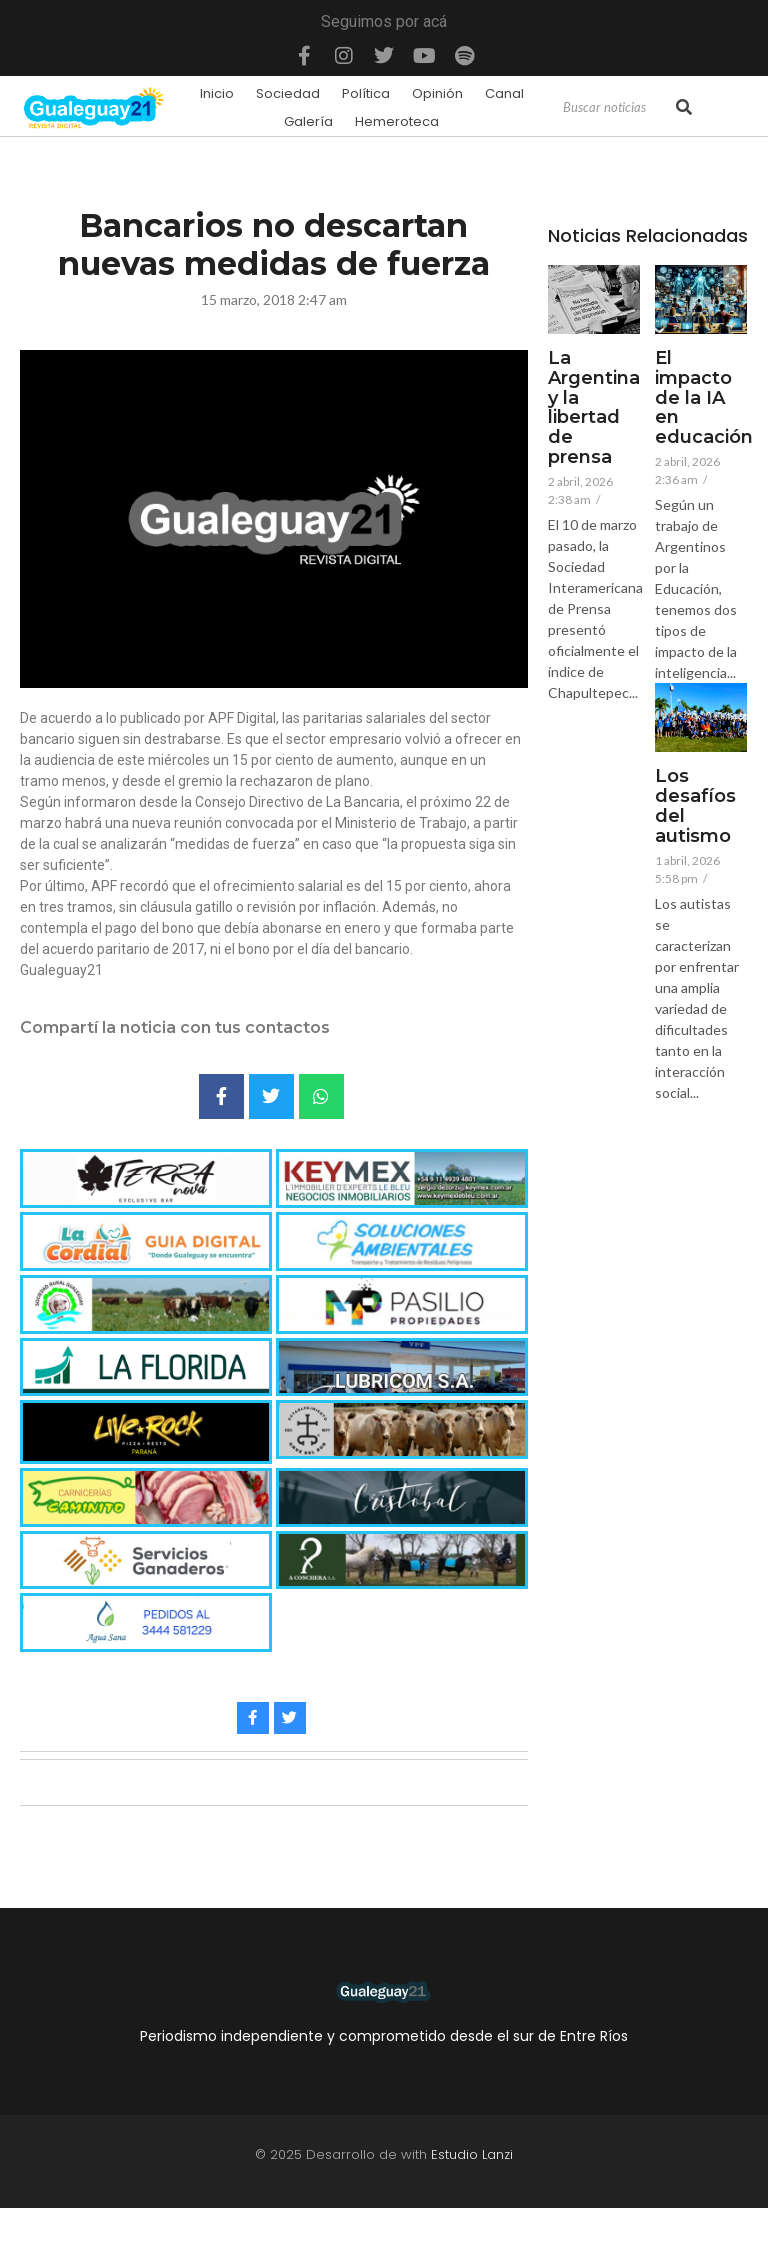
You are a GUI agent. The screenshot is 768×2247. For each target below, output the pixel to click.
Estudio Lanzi (472, 2154)
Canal (504, 93)
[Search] (617, 108)
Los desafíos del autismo (695, 806)
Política (366, 93)
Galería (308, 121)
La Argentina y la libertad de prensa (594, 408)
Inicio (217, 93)
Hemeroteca (397, 121)
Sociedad (288, 93)
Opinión (437, 93)
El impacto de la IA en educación (704, 398)
